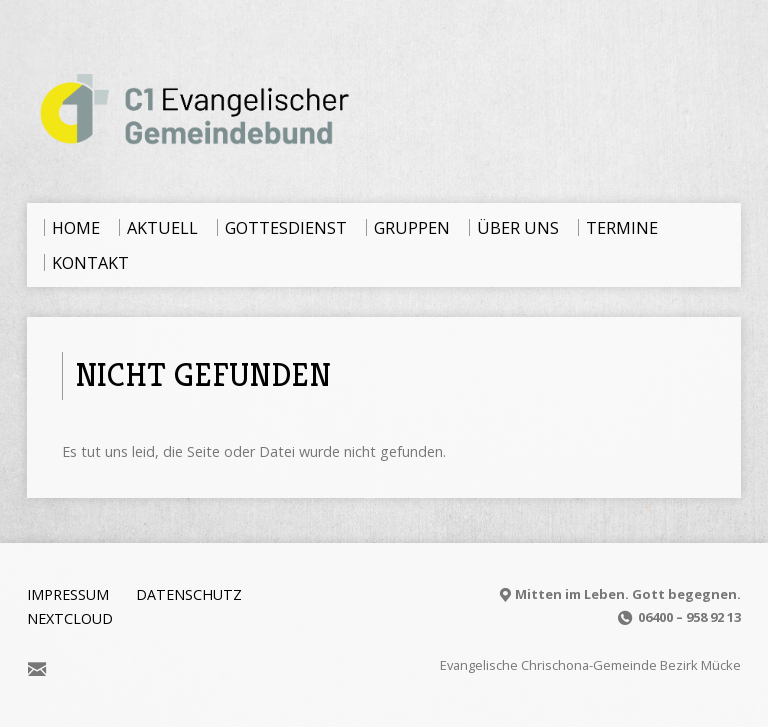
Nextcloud (70, 618)
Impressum (68, 594)
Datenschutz (189, 594)
